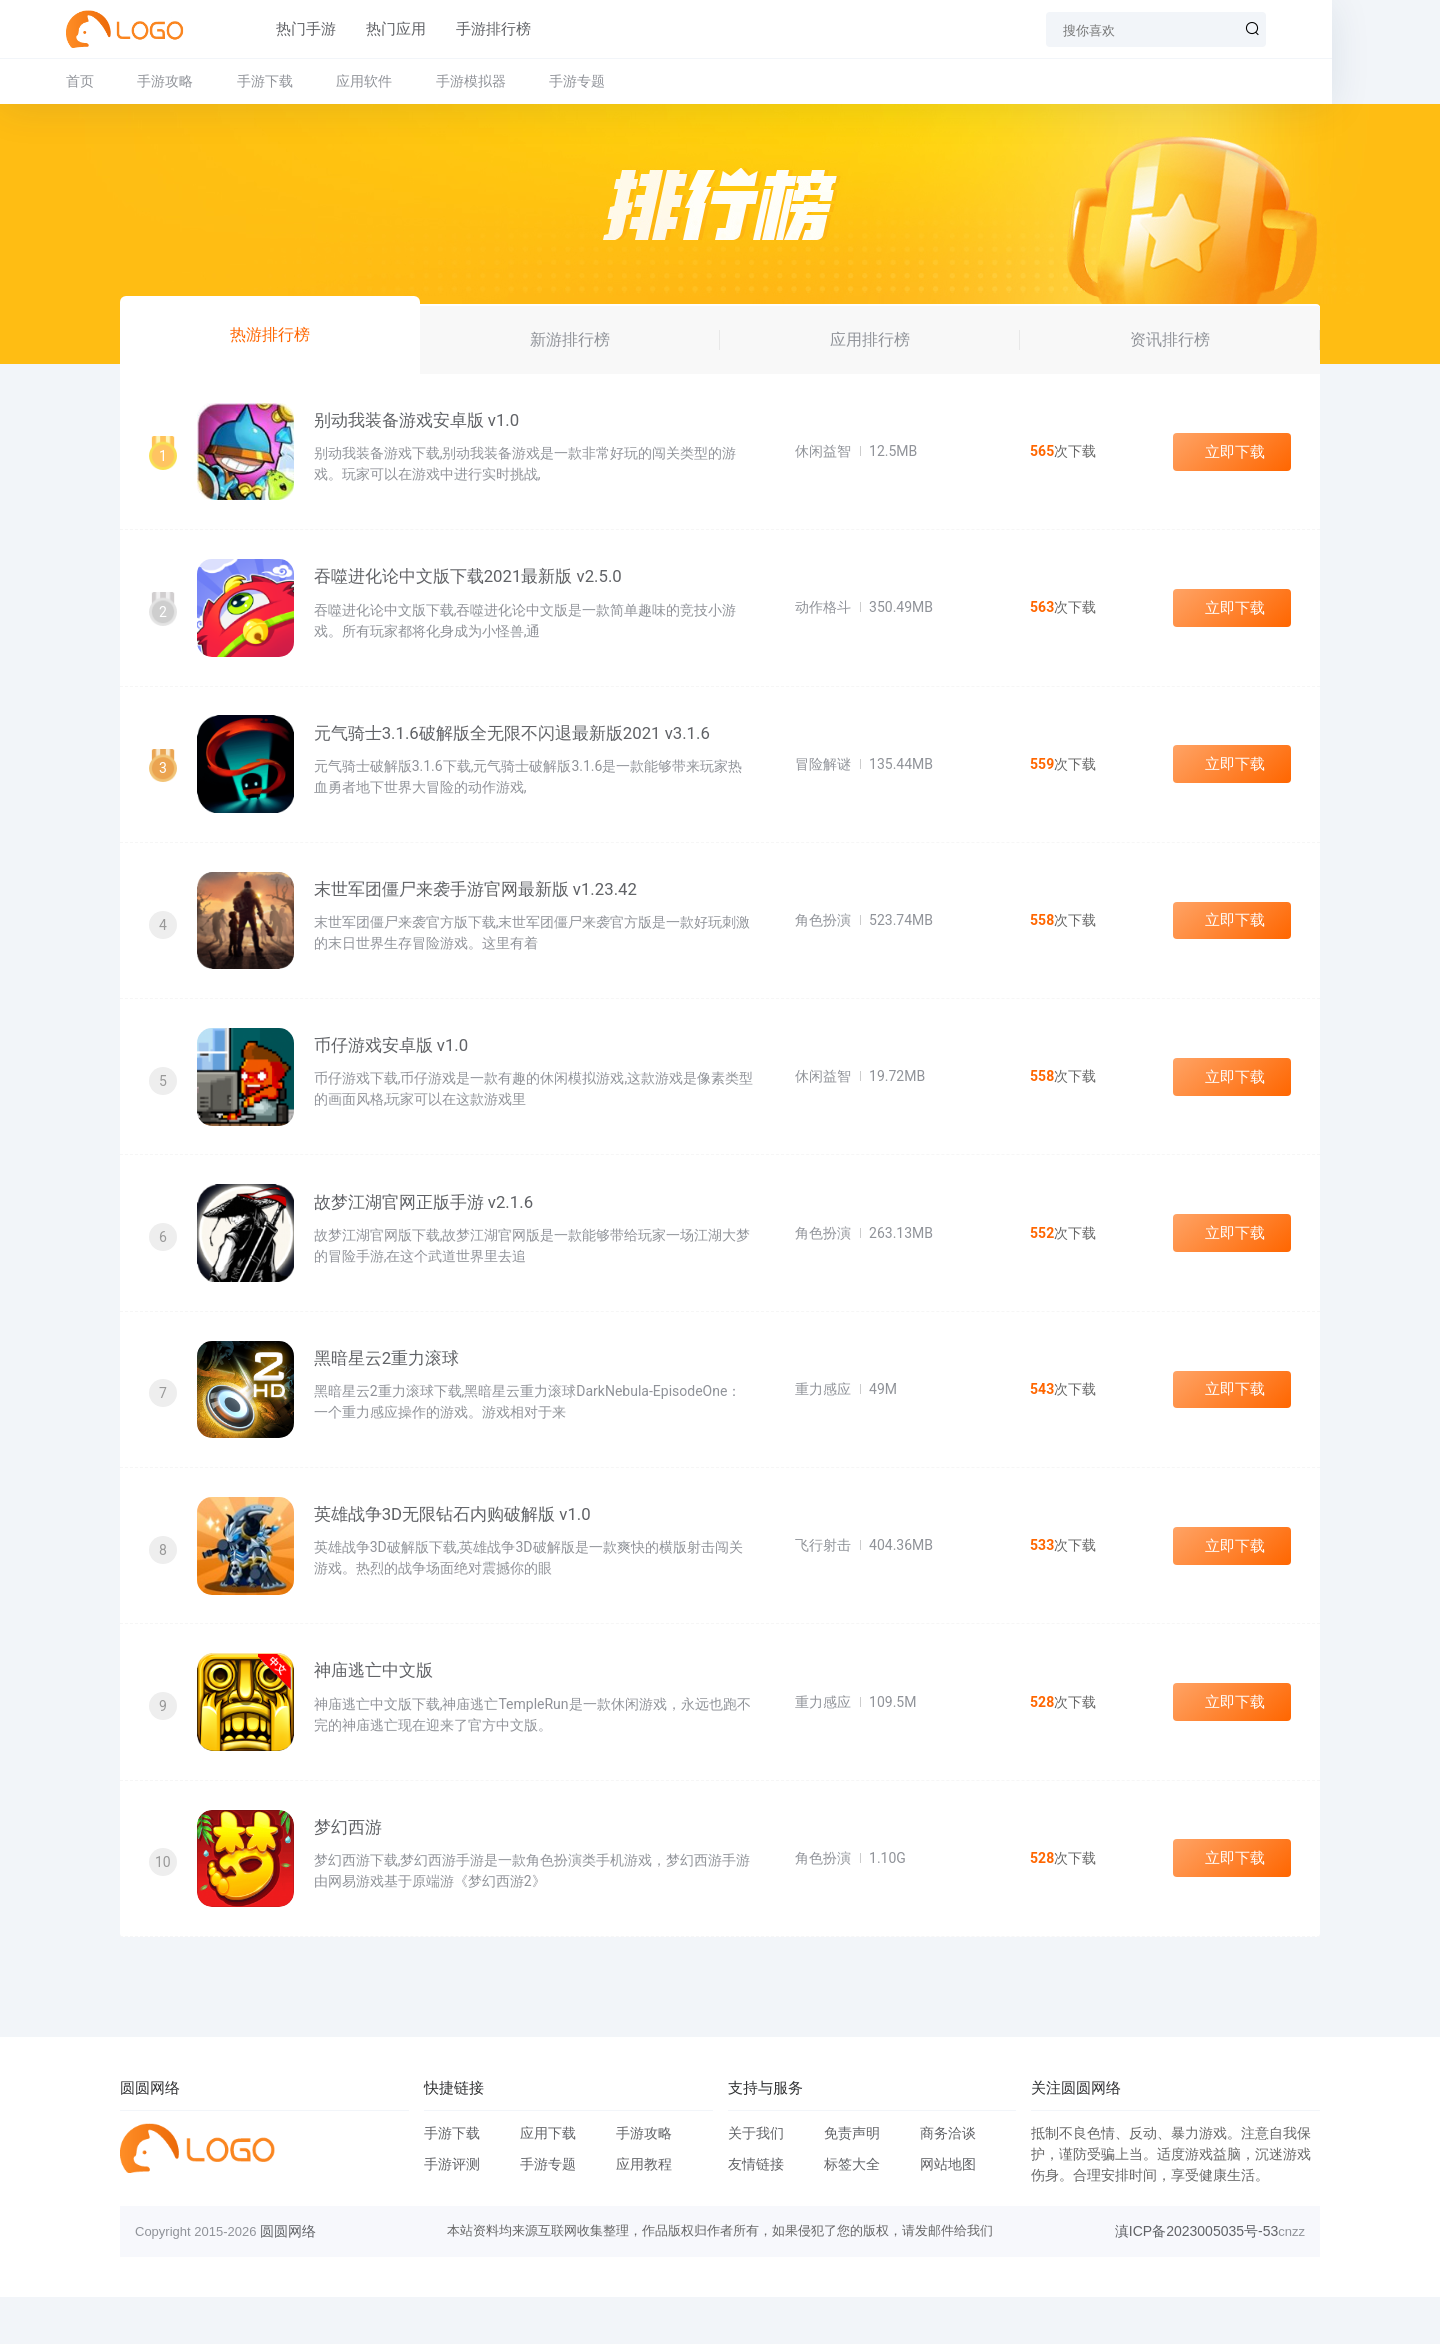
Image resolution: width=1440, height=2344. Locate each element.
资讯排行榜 (1170, 338)
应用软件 (418, 81)
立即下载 (1232, 454)
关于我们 (756, 2180)
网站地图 (948, 2211)
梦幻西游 (352, 1871)
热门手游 (300, 29)
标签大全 (852, 2211)
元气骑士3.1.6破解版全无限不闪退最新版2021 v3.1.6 (517, 744)
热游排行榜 (270, 333)
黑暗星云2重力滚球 (391, 1388)
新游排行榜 (570, 338)
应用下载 (548, 2180)
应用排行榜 (870, 338)
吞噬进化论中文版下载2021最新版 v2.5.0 (472, 583)
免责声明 (852, 2180)
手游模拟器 (525, 81)
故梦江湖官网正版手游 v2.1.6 (428, 1227)
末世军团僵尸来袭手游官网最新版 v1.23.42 (480, 905)
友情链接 (756, 2211)
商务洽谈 (948, 2180)
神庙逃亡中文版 (377, 1710)
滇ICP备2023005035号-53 (1196, 2278)
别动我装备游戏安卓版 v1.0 (421, 422)
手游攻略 (219, 81)
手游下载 (319, 81)
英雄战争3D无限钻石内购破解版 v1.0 (457, 1549)
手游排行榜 (487, 29)
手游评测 (452, 2211)
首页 (134, 81)
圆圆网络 (288, 2278)
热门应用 (390, 29)
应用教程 (644, 2211)
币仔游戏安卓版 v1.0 (395, 1066)
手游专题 (631, 81)
